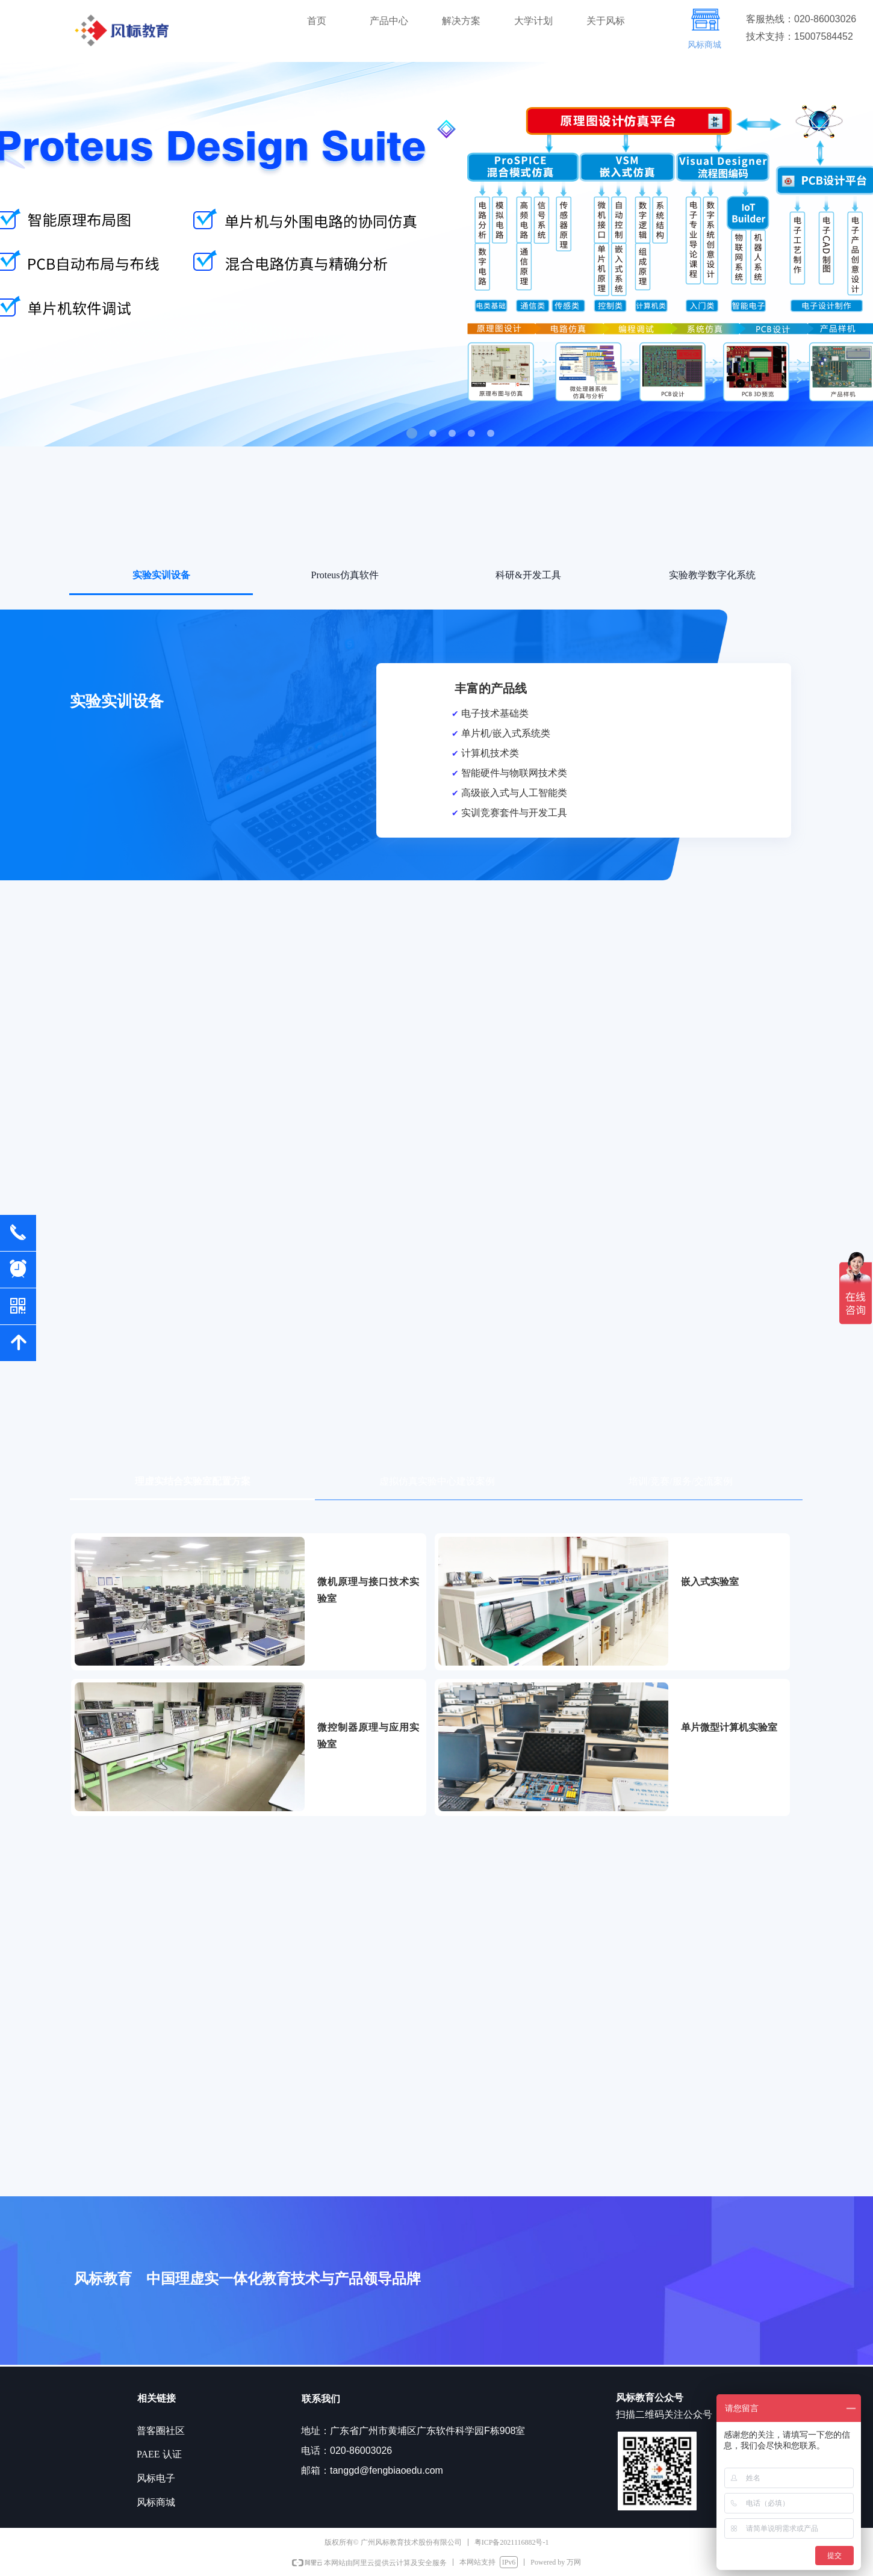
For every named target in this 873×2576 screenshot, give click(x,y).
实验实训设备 (161, 575)
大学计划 (533, 21)
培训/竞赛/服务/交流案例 (681, 1481)
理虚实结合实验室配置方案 (192, 1481)
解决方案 (461, 21)
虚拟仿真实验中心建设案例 (437, 1481)
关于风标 (605, 21)
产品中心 (389, 21)
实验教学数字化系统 (712, 575)
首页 (316, 21)
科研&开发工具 (528, 575)
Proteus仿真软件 (345, 575)
